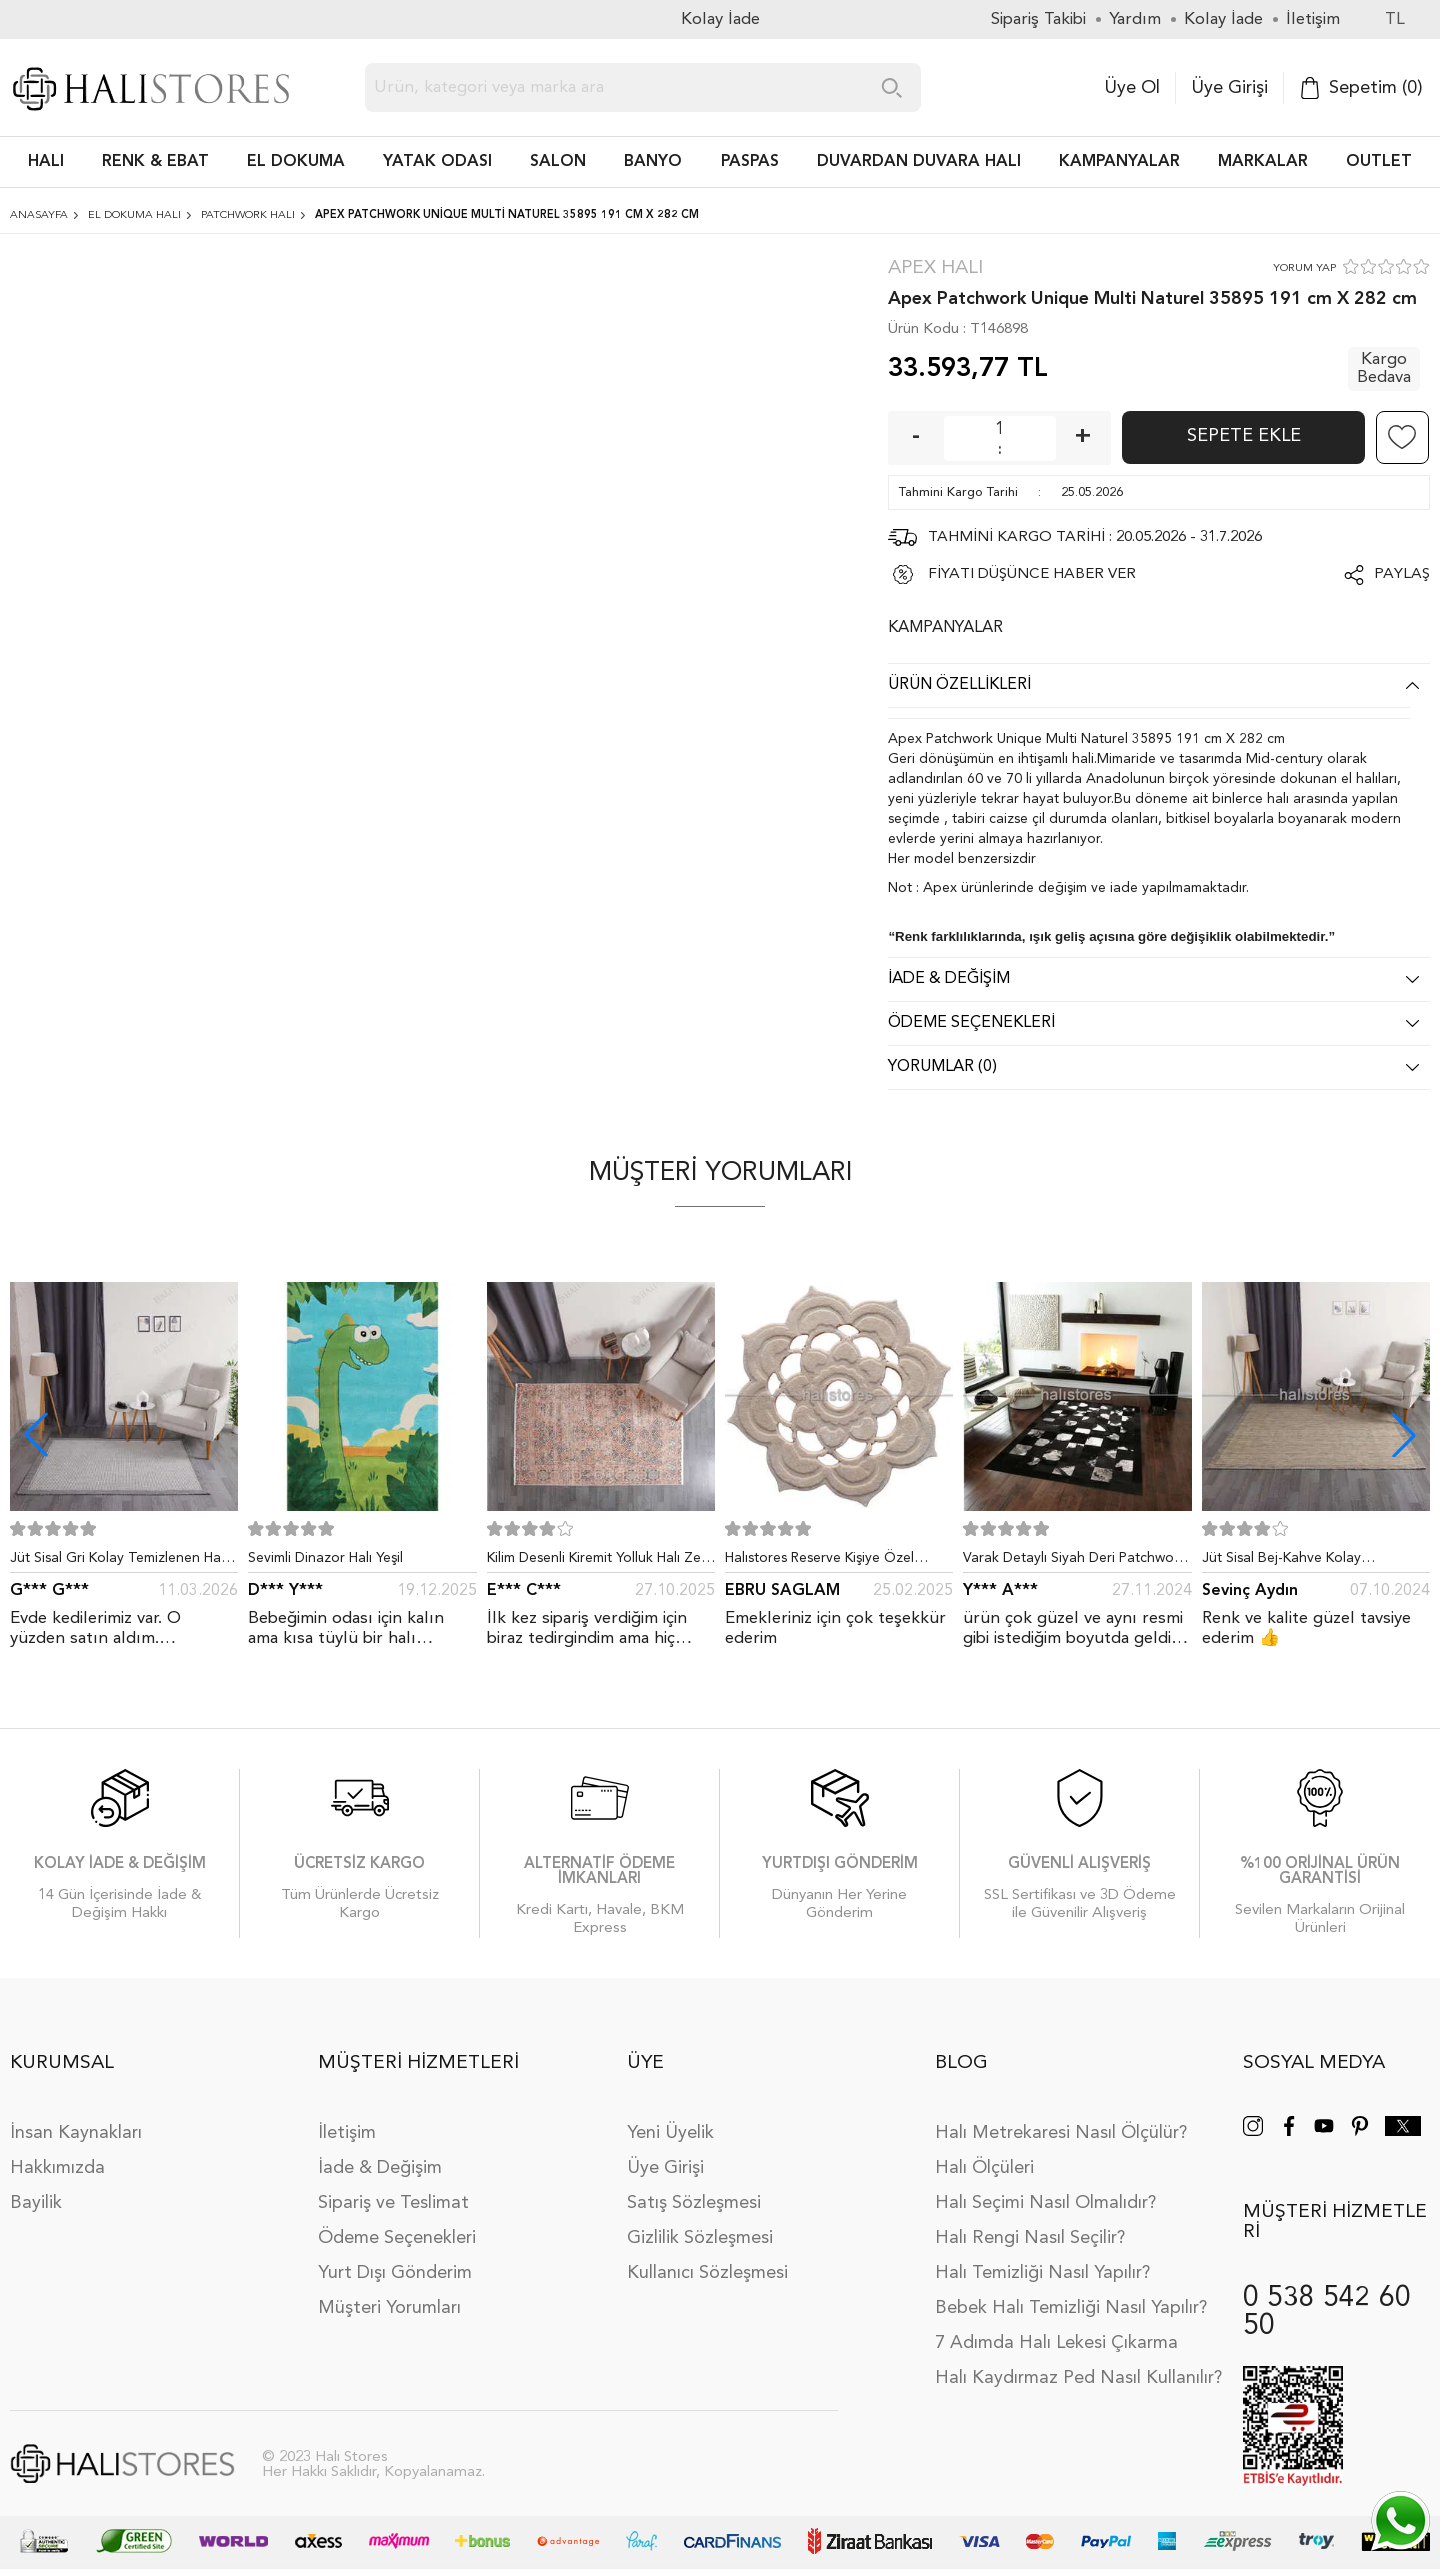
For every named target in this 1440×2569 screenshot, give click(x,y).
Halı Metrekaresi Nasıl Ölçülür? (1061, 2133)
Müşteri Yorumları (389, 2308)
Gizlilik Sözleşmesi (700, 2238)
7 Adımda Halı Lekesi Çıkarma (1056, 2343)
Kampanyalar (1119, 162)
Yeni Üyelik (670, 2133)
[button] (1404, 1435)
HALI (46, 162)
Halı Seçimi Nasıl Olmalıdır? (1045, 2203)
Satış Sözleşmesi (694, 2203)
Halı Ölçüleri (984, 2168)
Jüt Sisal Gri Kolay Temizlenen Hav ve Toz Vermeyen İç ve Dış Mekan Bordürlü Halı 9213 (119, 1562)
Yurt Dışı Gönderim (395, 2273)
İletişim (347, 2133)
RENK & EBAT (155, 162)
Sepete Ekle (1244, 436)
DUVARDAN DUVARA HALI (919, 162)
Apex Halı (935, 268)
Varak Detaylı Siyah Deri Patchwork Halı (1074, 1562)
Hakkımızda (57, 2168)
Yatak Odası (437, 162)
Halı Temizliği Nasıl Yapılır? (1042, 2273)
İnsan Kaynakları (76, 2133)
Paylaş (1402, 574)
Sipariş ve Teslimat (393, 2203)
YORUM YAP (1304, 268)
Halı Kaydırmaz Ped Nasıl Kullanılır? (1078, 2378)
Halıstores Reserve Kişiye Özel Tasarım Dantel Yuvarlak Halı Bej (827, 1562)
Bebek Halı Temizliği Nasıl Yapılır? (1071, 2308)
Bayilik (36, 2203)
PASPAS (750, 162)
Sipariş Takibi (1038, 19)
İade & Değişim (380, 2168)
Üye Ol (1132, 88)
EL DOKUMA (296, 162)
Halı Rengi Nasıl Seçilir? (1030, 2238)
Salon (558, 162)
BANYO (653, 162)
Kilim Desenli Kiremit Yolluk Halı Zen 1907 (598, 1562)
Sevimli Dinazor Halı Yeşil (325, 1558)
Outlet (1379, 162)
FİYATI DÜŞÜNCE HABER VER (1032, 574)
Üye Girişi (1229, 88)
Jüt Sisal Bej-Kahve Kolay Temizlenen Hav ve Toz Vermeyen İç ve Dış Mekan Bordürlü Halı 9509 (1316, 1562)
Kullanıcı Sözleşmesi (707, 2273)
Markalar (1263, 162)
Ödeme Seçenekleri (397, 2238)
